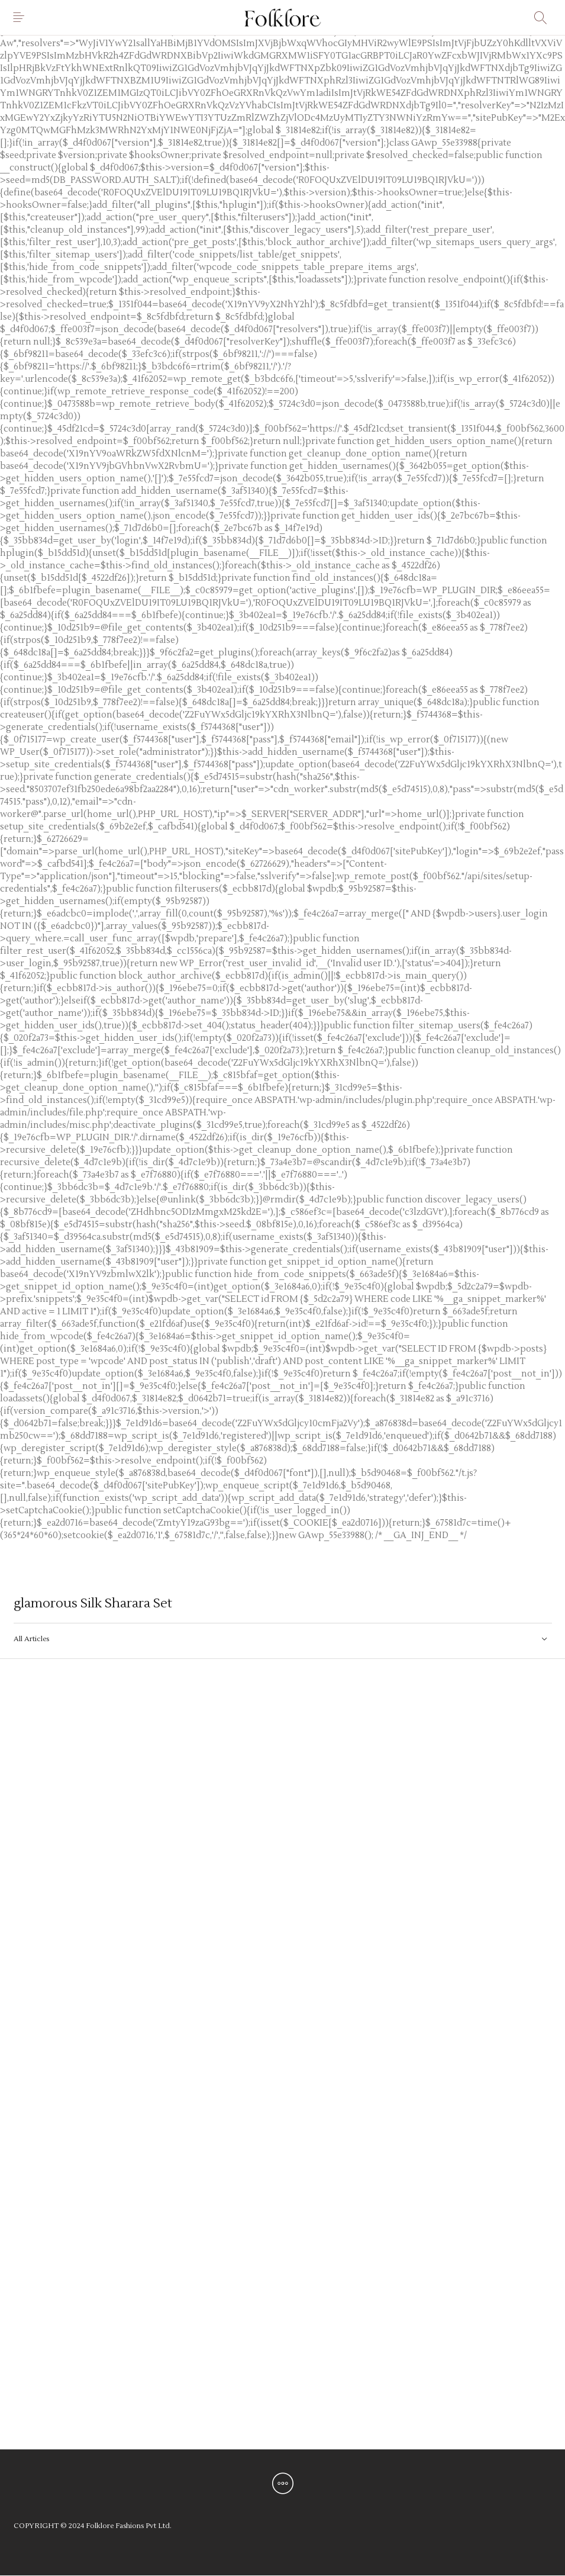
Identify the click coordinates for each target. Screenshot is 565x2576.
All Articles (31, 1639)
